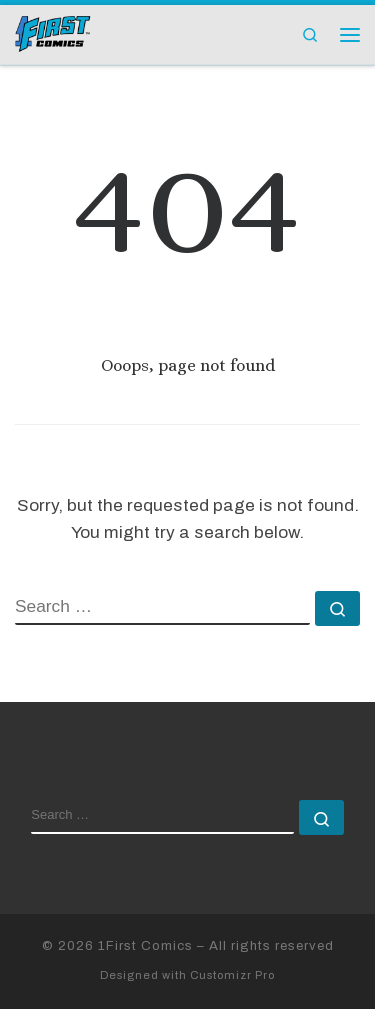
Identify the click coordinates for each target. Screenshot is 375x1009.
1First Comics (145, 945)
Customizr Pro (232, 975)
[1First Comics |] (53, 31)
